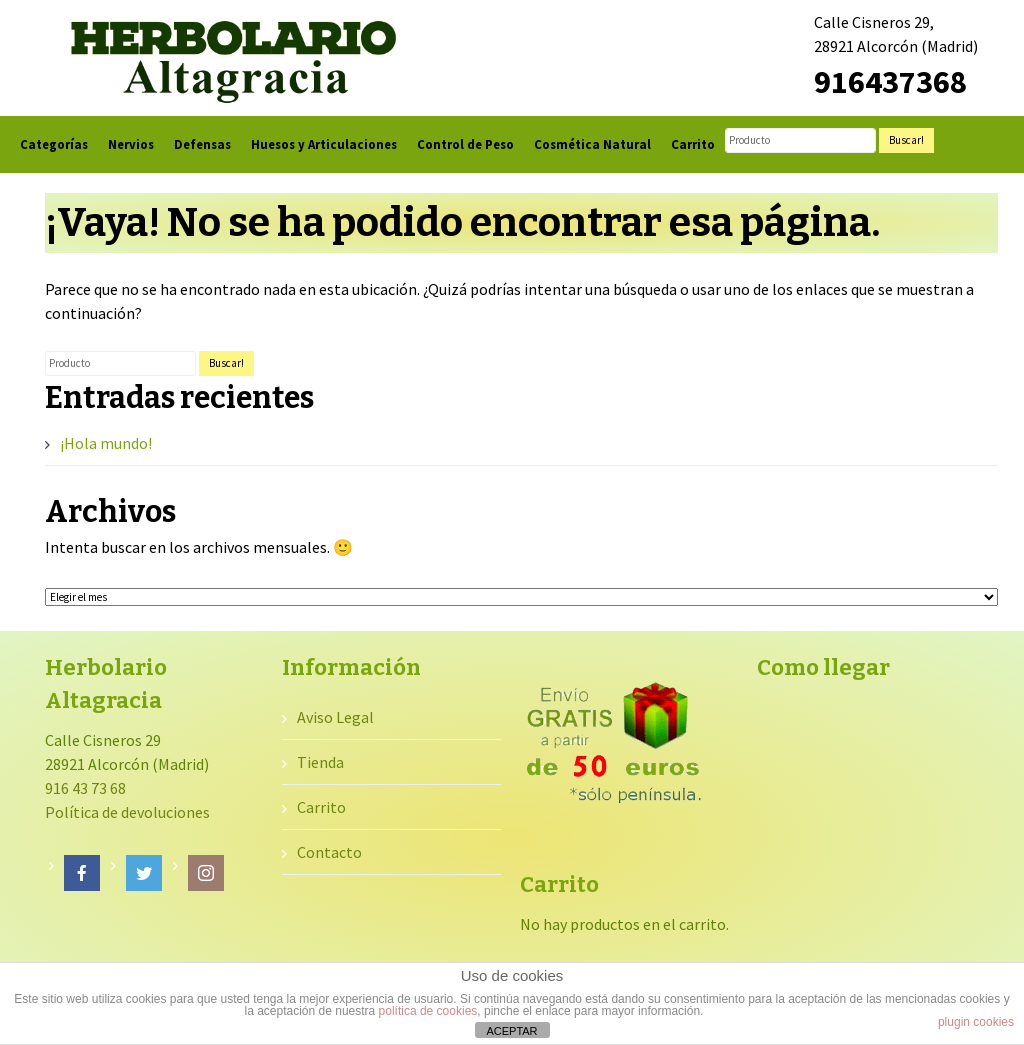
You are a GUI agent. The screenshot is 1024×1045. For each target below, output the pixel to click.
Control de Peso (465, 144)
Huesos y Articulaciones (324, 144)
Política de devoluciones (127, 812)
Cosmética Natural (592, 144)
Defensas (202, 144)
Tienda (320, 762)
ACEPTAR (511, 1031)
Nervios (131, 144)
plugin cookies (976, 1022)
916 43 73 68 (85, 788)
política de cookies (428, 1011)
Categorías (54, 144)
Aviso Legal (335, 717)
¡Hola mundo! (106, 443)
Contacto (329, 852)
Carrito (693, 144)
